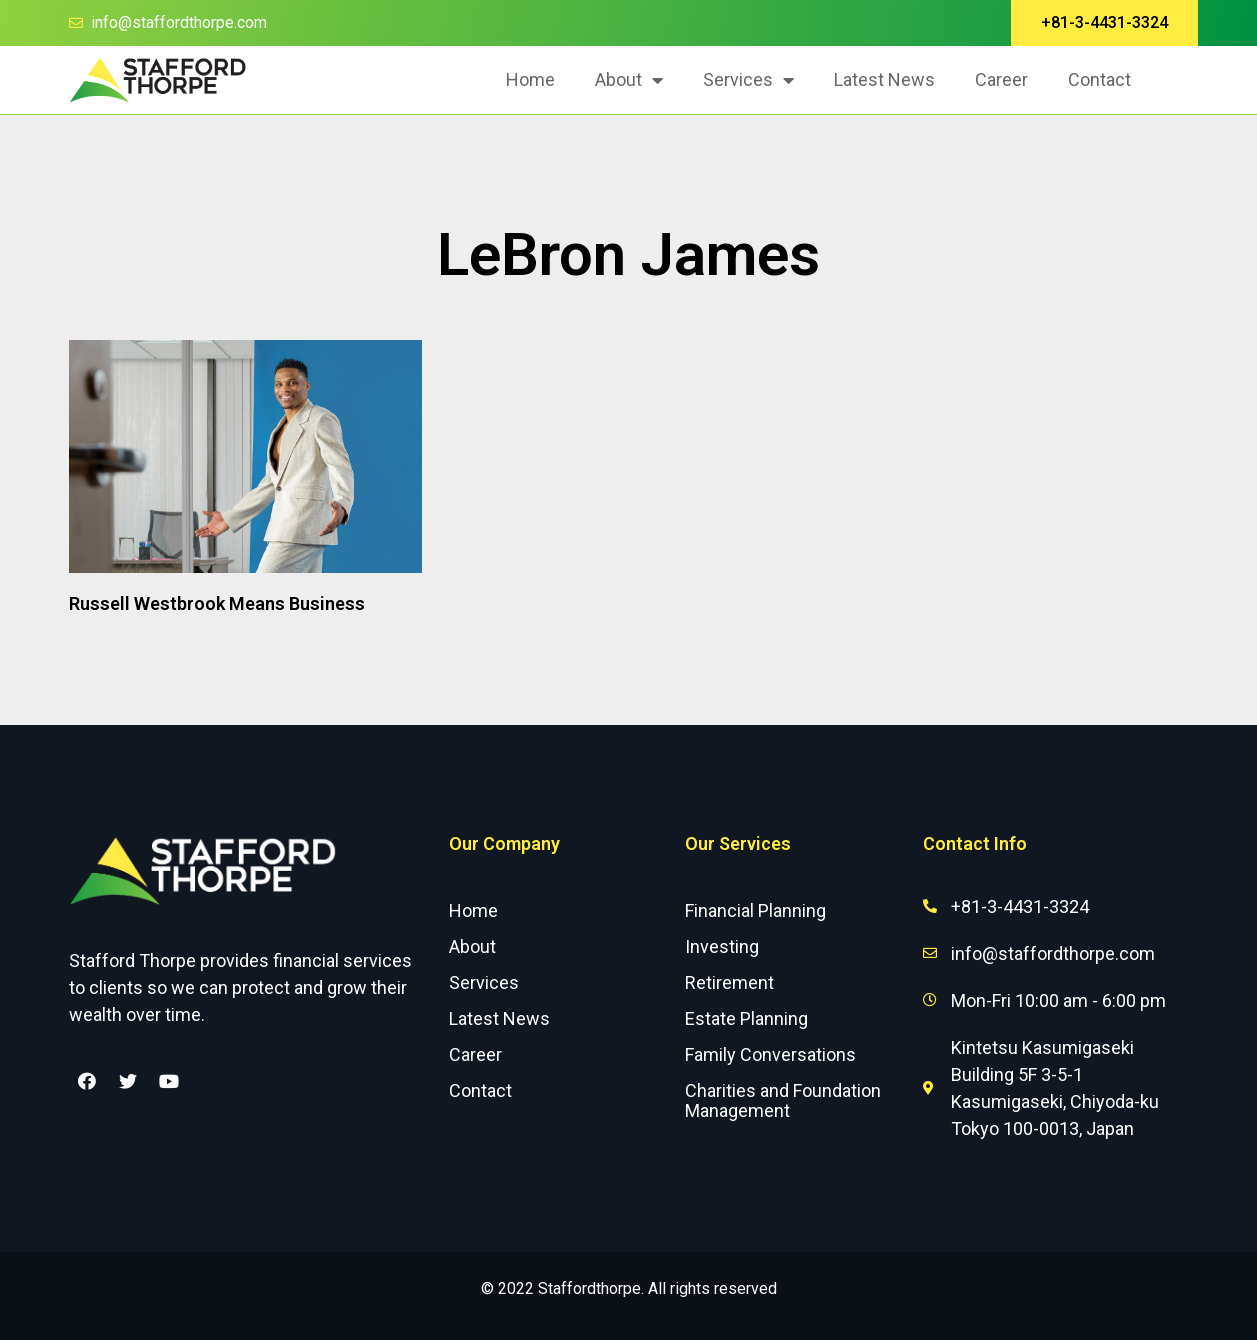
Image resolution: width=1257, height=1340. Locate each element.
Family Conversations (770, 1054)
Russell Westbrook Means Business (217, 603)
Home (530, 79)
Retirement (729, 982)
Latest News (884, 79)
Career (1001, 79)
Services (748, 80)
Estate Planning (746, 1018)
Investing (722, 946)
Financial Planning (755, 910)
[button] (1104, 23)
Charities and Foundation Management (783, 1100)
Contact (1099, 79)
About (629, 80)
